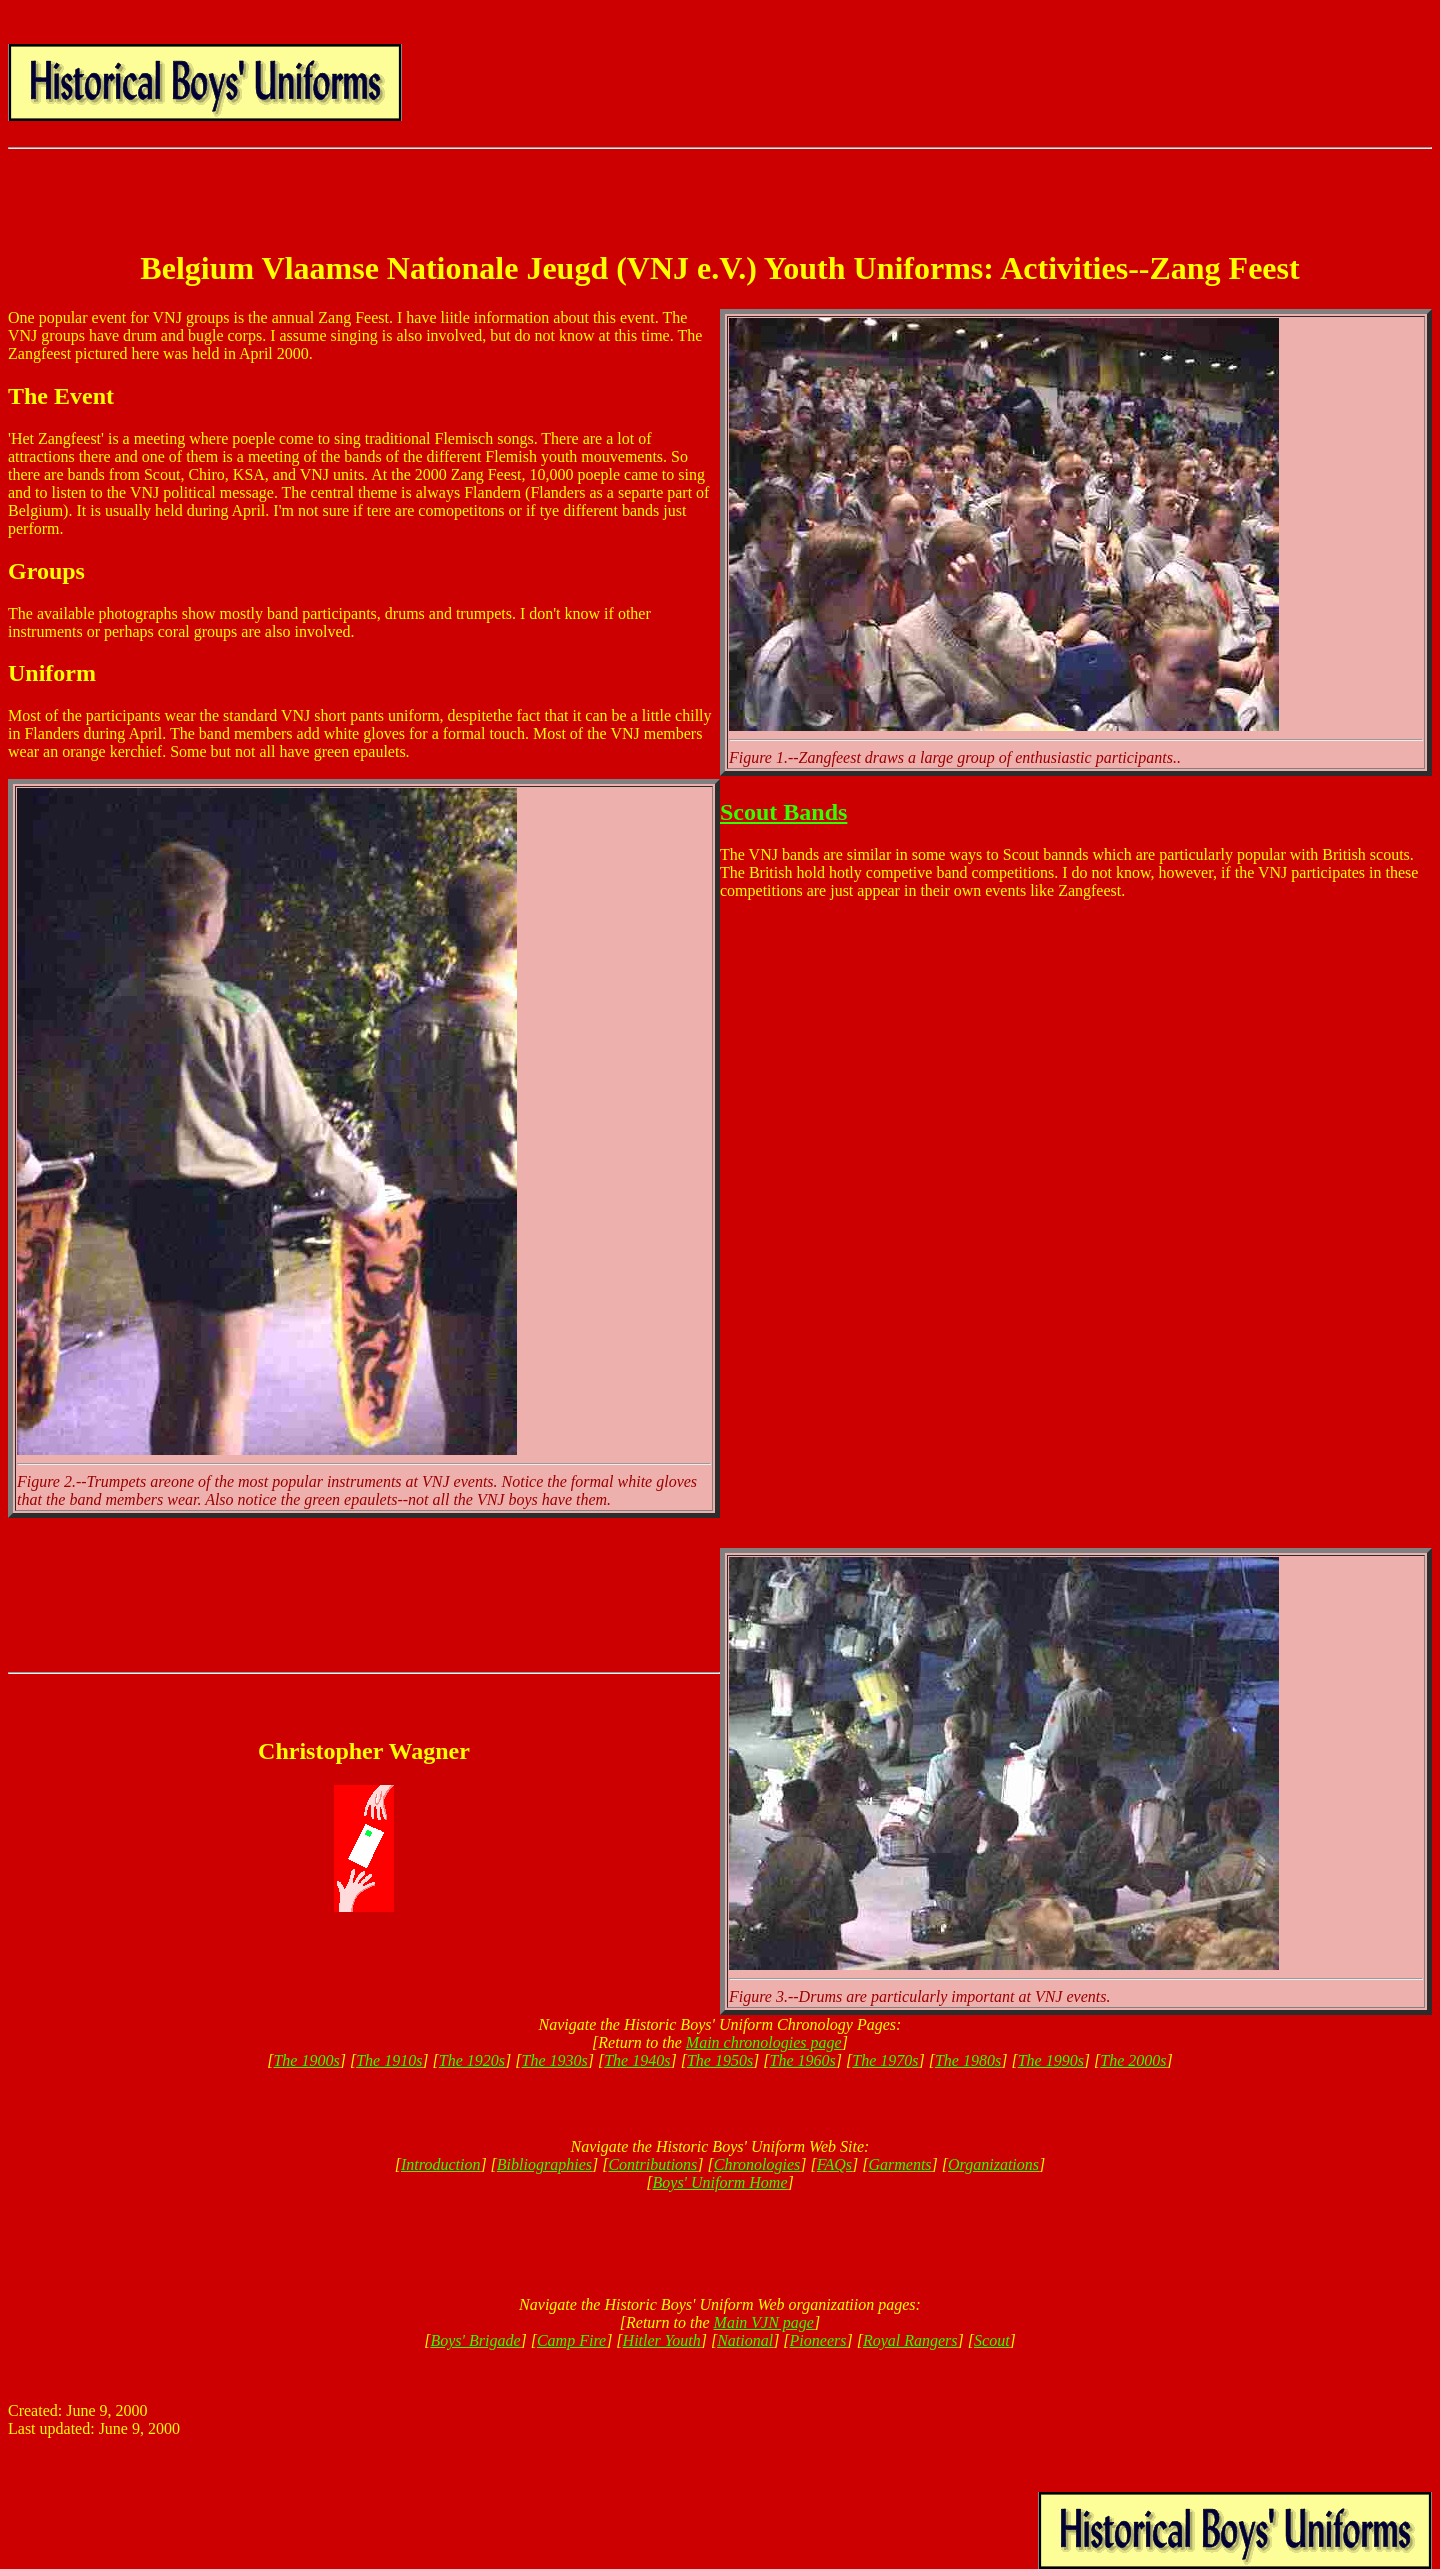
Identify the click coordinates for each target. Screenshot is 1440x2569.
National (745, 2340)
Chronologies (757, 2164)
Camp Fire (571, 2340)
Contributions (652, 2164)
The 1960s (803, 2060)
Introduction (440, 2164)
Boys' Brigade (475, 2340)
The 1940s (637, 2060)
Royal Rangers (910, 2340)
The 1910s (389, 2060)
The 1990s (1051, 2060)
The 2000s (1133, 2060)
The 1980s (968, 2060)
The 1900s (306, 2060)
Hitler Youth (662, 2340)
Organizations (993, 2164)
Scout (992, 2340)
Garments (899, 2164)
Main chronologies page (764, 2042)
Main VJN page (764, 2322)
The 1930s (555, 2060)
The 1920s (472, 2060)
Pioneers (818, 2340)
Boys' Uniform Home (720, 2182)
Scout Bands (783, 812)
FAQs (834, 2164)
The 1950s (720, 2060)
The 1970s (885, 2060)
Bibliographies (544, 2164)
